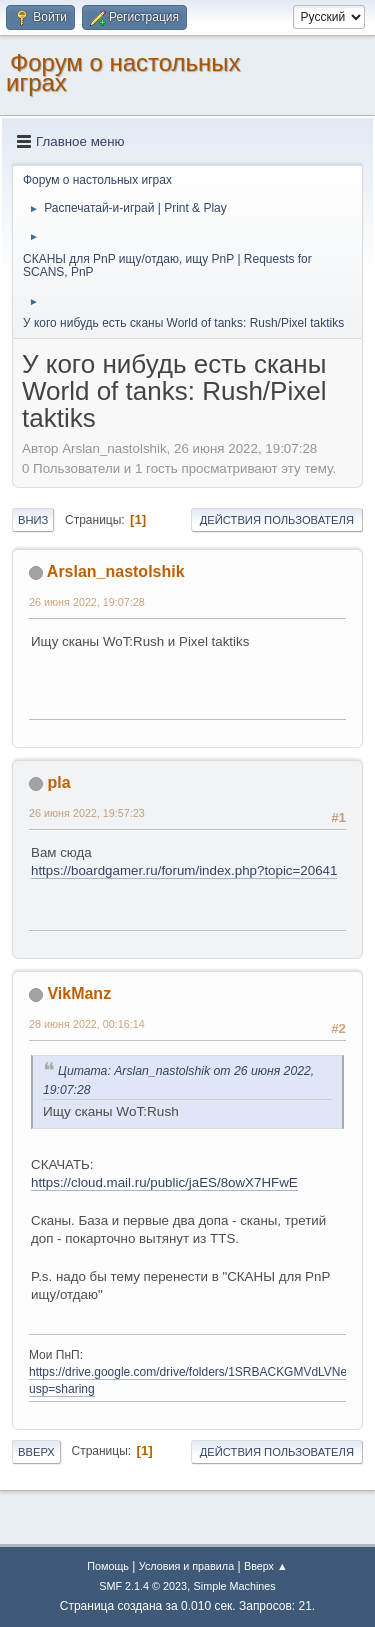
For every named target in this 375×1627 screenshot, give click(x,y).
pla (58, 782)
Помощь (108, 1566)
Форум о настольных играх (123, 72)
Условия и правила (186, 1566)
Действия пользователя (277, 520)
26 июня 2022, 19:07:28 (87, 602)
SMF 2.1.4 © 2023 (143, 1586)
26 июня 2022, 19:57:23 (87, 813)
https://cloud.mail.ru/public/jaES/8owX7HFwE (164, 1182)
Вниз (33, 520)
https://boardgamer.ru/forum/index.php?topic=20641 (184, 870)
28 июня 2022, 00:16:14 (87, 1024)
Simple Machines (235, 1586)
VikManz (79, 993)
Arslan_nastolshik (116, 571)
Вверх (36, 1452)
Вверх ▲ (266, 1566)
